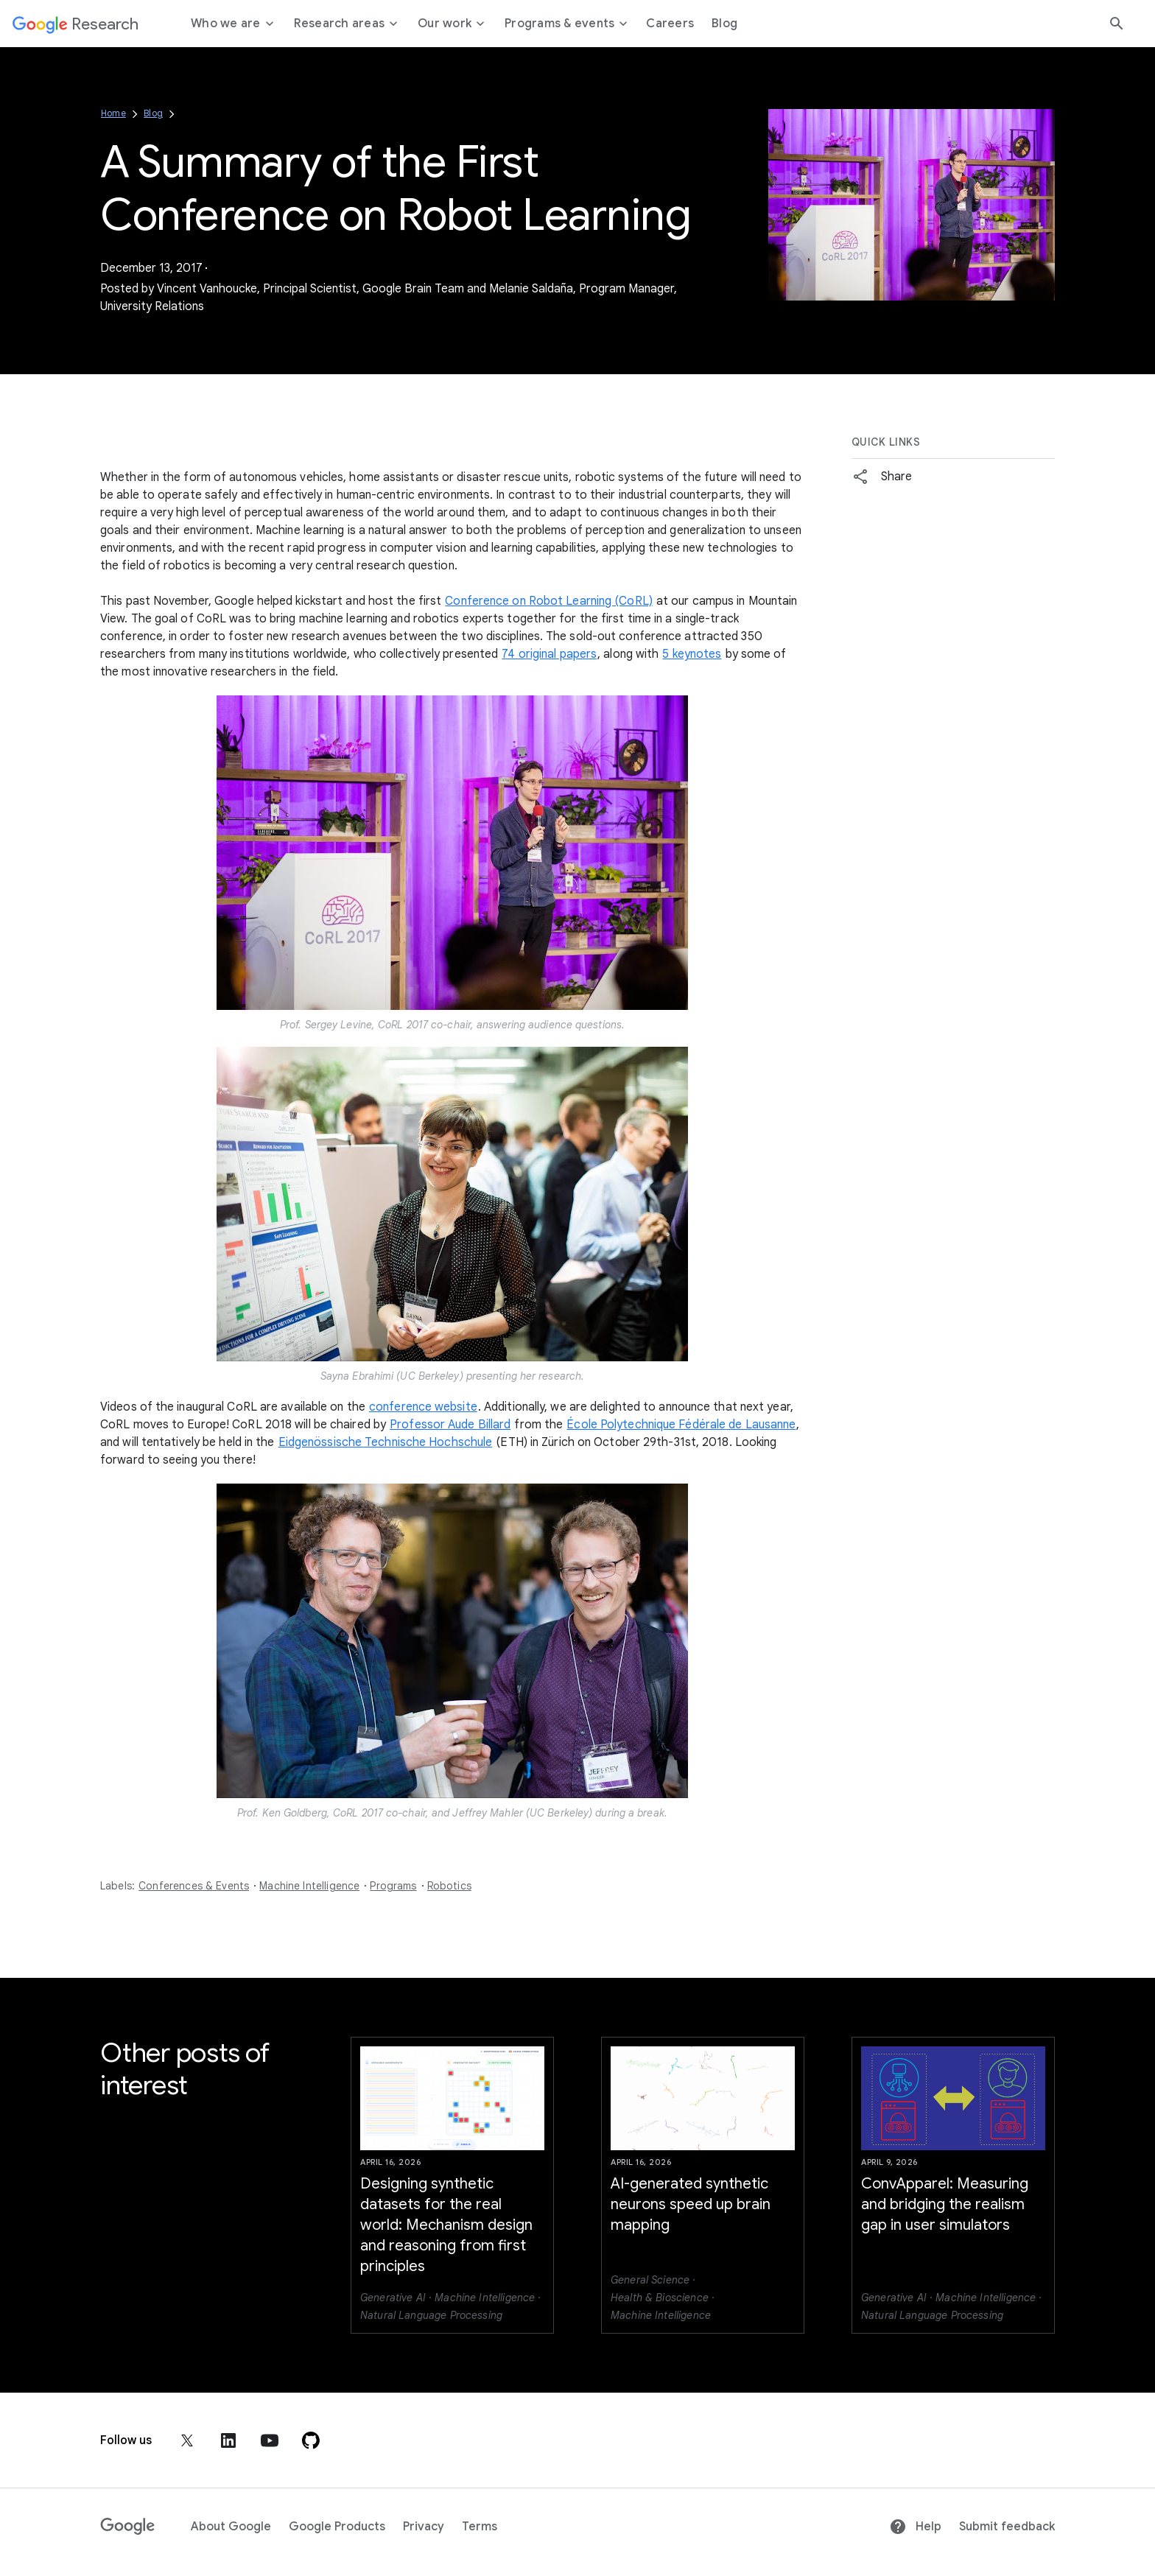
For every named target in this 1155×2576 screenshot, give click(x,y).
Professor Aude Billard (450, 1424)
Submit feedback (1007, 2526)
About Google (231, 2526)
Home (113, 113)
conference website (423, 1407)
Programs (393, 1885)
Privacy (423, 2526)
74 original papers (549, 654)
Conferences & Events (193, 1885)
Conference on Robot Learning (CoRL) (549, 601)
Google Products (337, 2526)
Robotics (449, 1885)
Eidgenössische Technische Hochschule (385, 1442)
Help (915, 2526)
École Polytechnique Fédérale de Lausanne (681, 1424)
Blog (153, 113)
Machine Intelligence (309, 1885)
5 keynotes (691, 654)
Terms (479, 2526)
